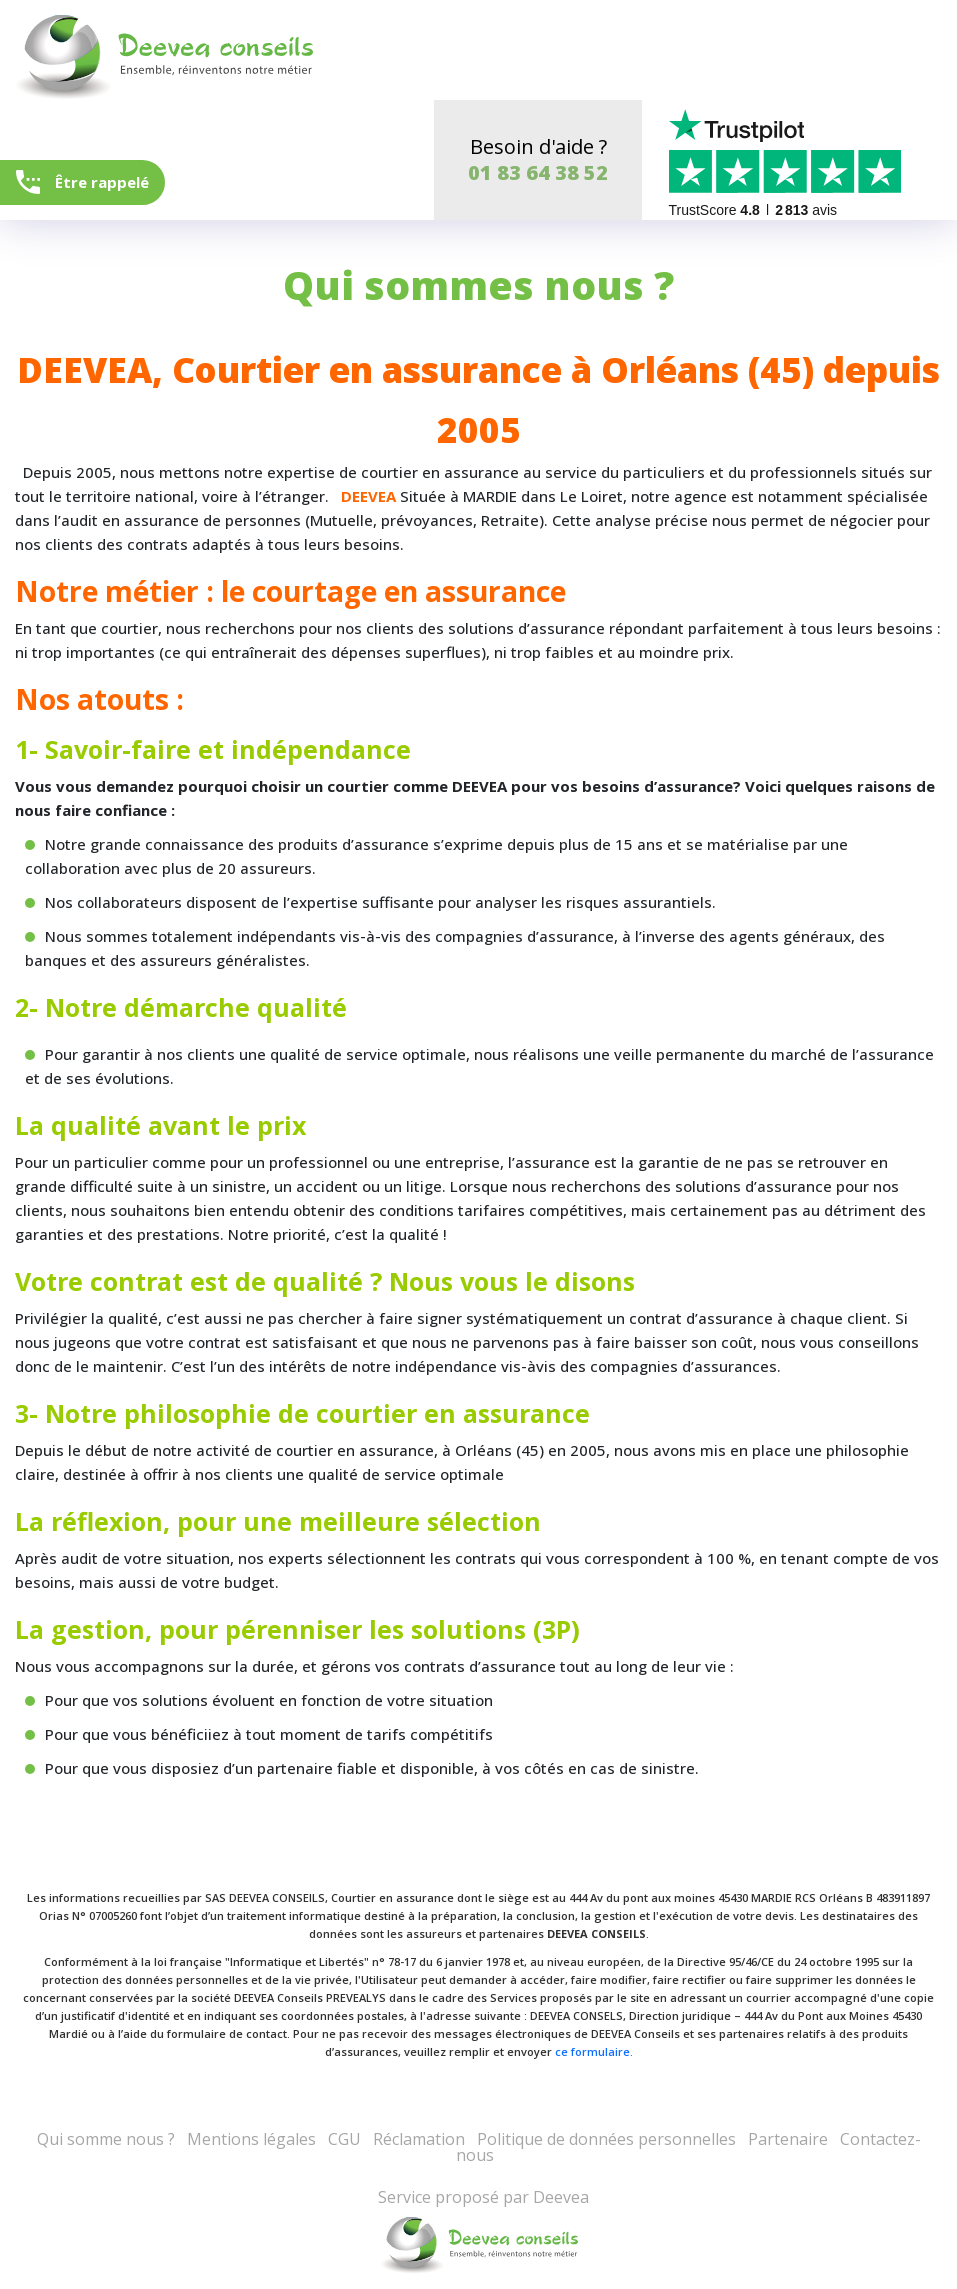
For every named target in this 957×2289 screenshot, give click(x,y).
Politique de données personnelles (606, 2139)
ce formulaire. (594, 2051)
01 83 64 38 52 (538, 172)
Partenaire (788, 2139)
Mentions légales (251, 2139)
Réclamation (419, 2139)
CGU (344, 2139)
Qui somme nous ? (106, 2139)
